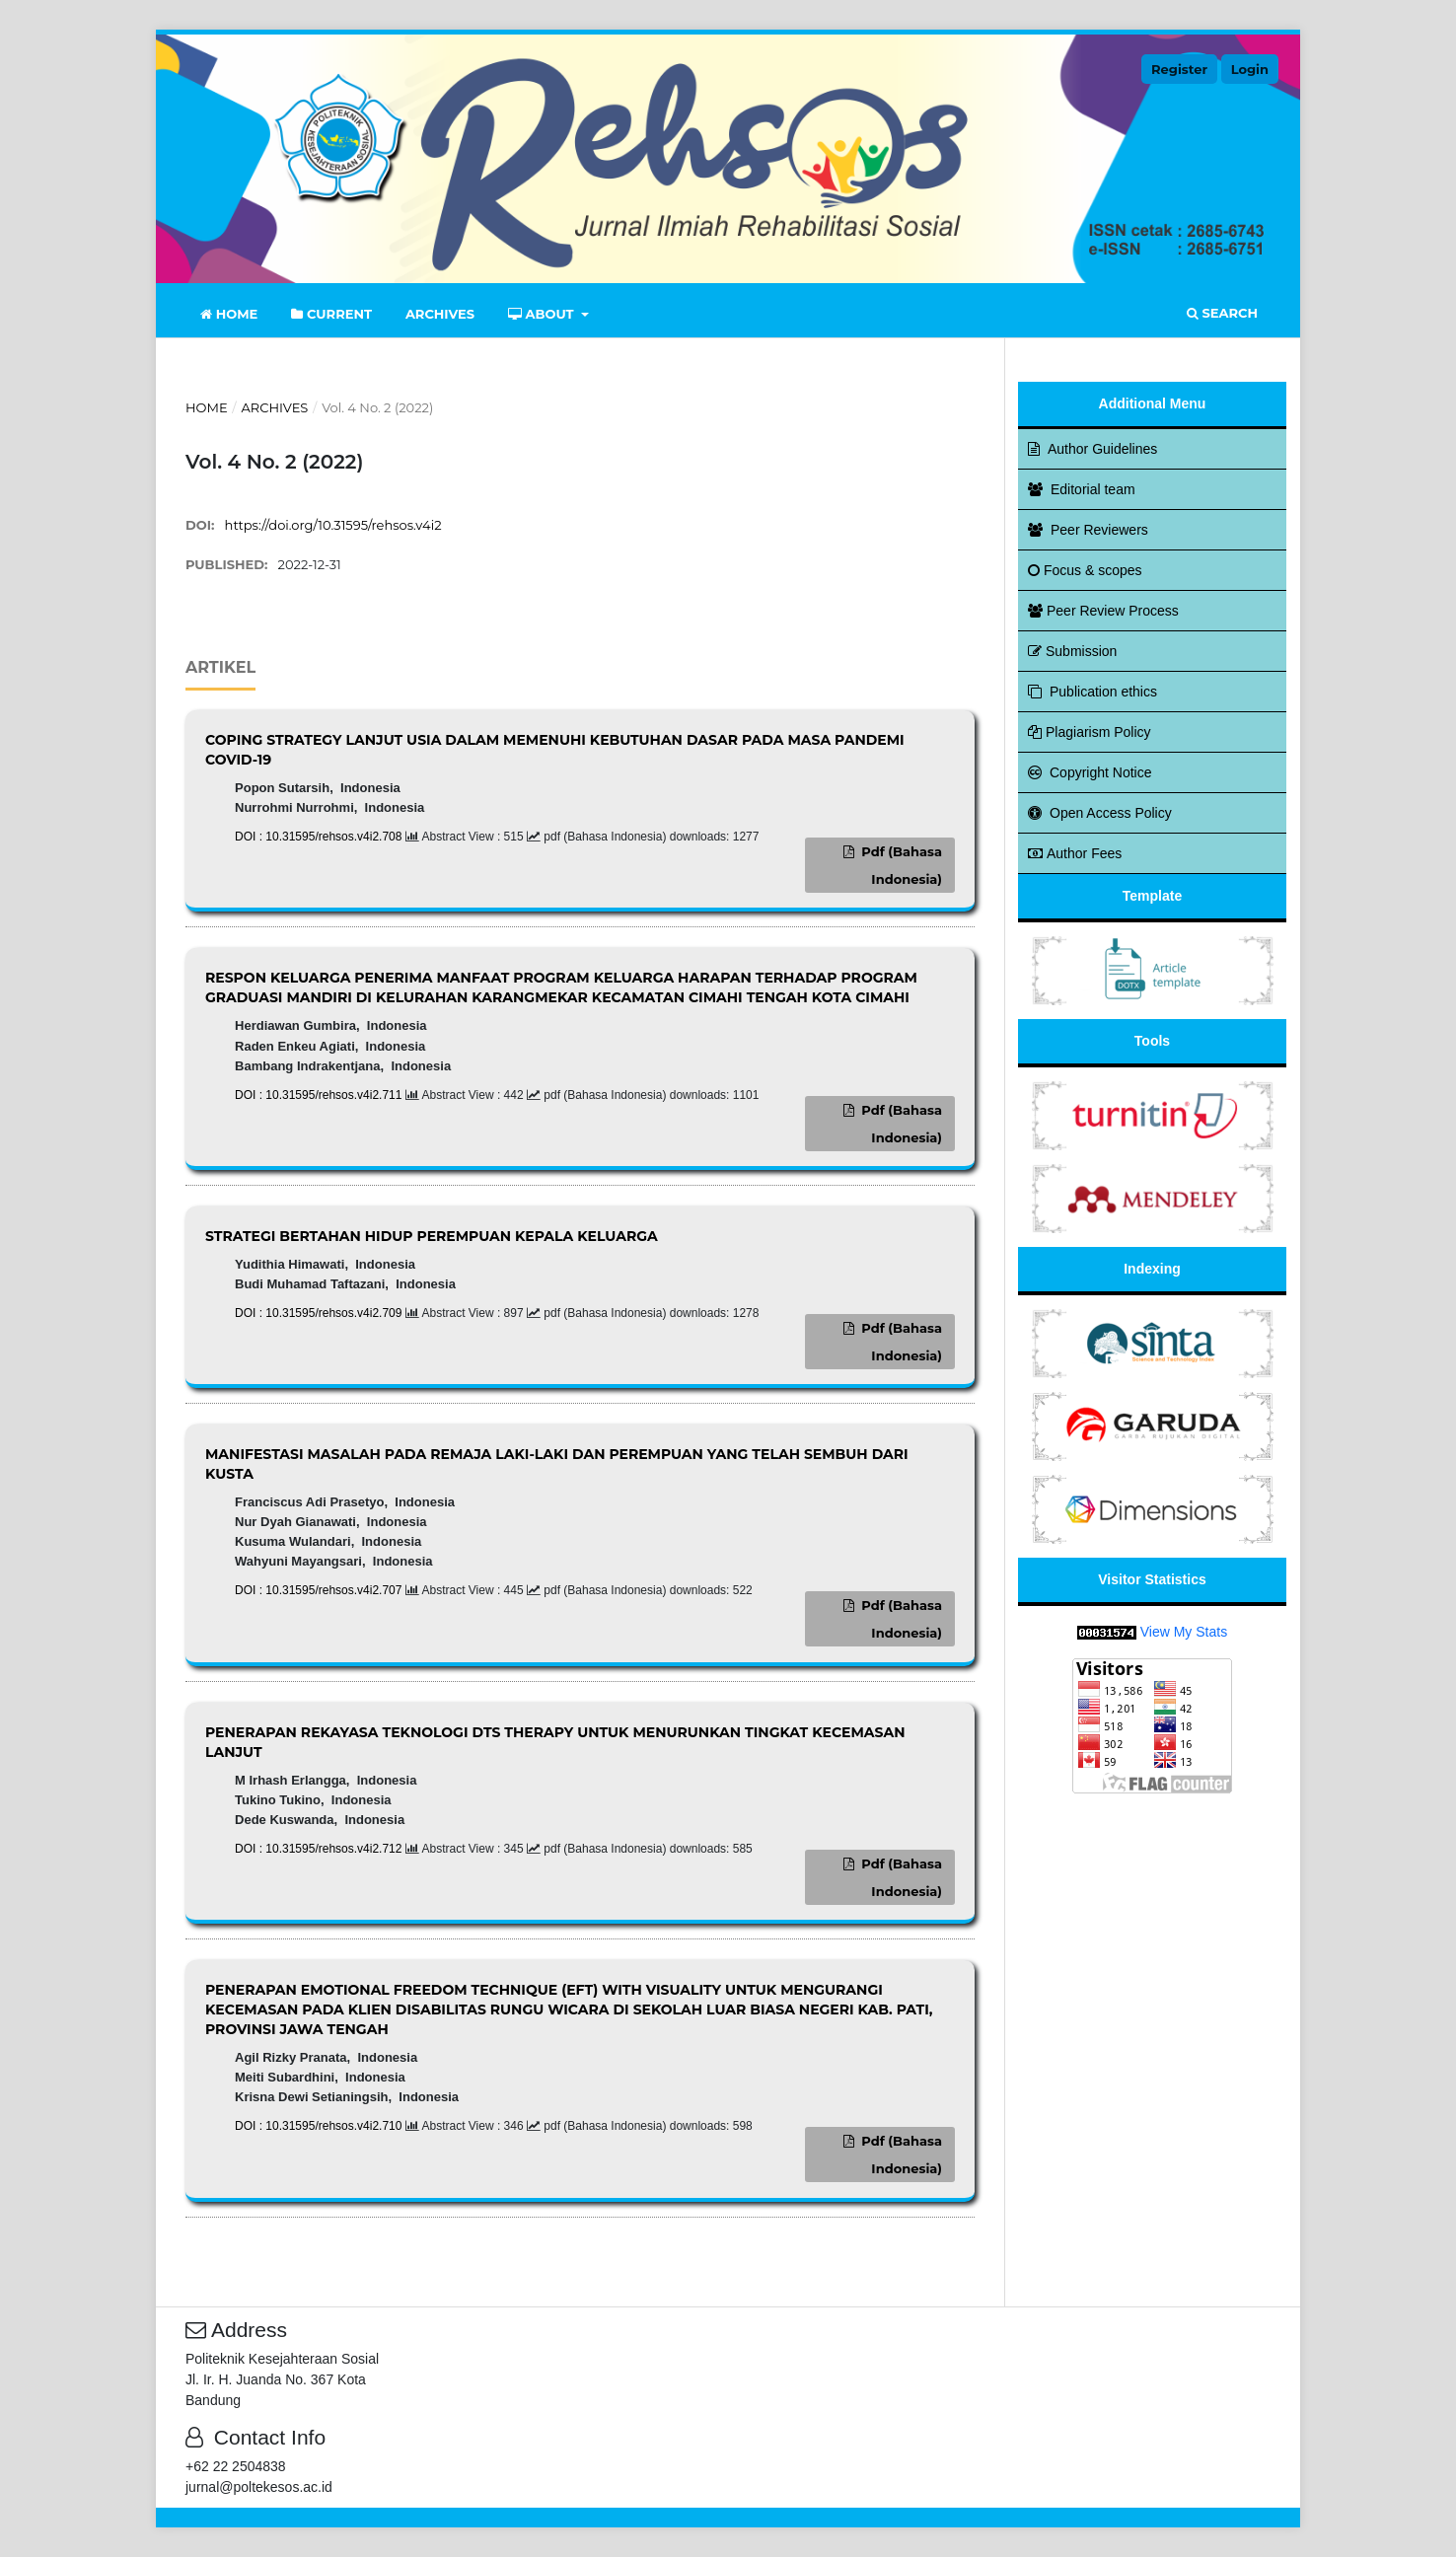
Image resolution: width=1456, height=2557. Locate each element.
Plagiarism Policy (1089, 732)
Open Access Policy (1100, 813)
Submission (1072, 651)
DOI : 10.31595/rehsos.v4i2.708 (320, 836)
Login (1250, 69)
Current (331, 314)
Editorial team (1081, 489)
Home (228, 314)
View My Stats (1183, 1632)
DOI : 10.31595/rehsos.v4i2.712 (320, 1849)
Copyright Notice (1090, 772)
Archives (439, 314)
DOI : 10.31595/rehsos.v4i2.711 (320, 1095)
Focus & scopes (1085, 570)
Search (1222, 313)
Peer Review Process (1103, 611)
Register (1179, 69)
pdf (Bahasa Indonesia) (900, 865)
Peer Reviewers (1088, 530)
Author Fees (1075, 853)
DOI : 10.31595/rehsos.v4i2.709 (320, 1313)
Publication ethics (1092, 691)
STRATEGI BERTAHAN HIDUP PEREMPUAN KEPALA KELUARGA (431, 1236)
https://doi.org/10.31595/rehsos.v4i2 (333, 525)
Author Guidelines (1092, 449)
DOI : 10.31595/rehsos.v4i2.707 (320, 1590)
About (542, 314)
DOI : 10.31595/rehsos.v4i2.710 (320, 2126)
